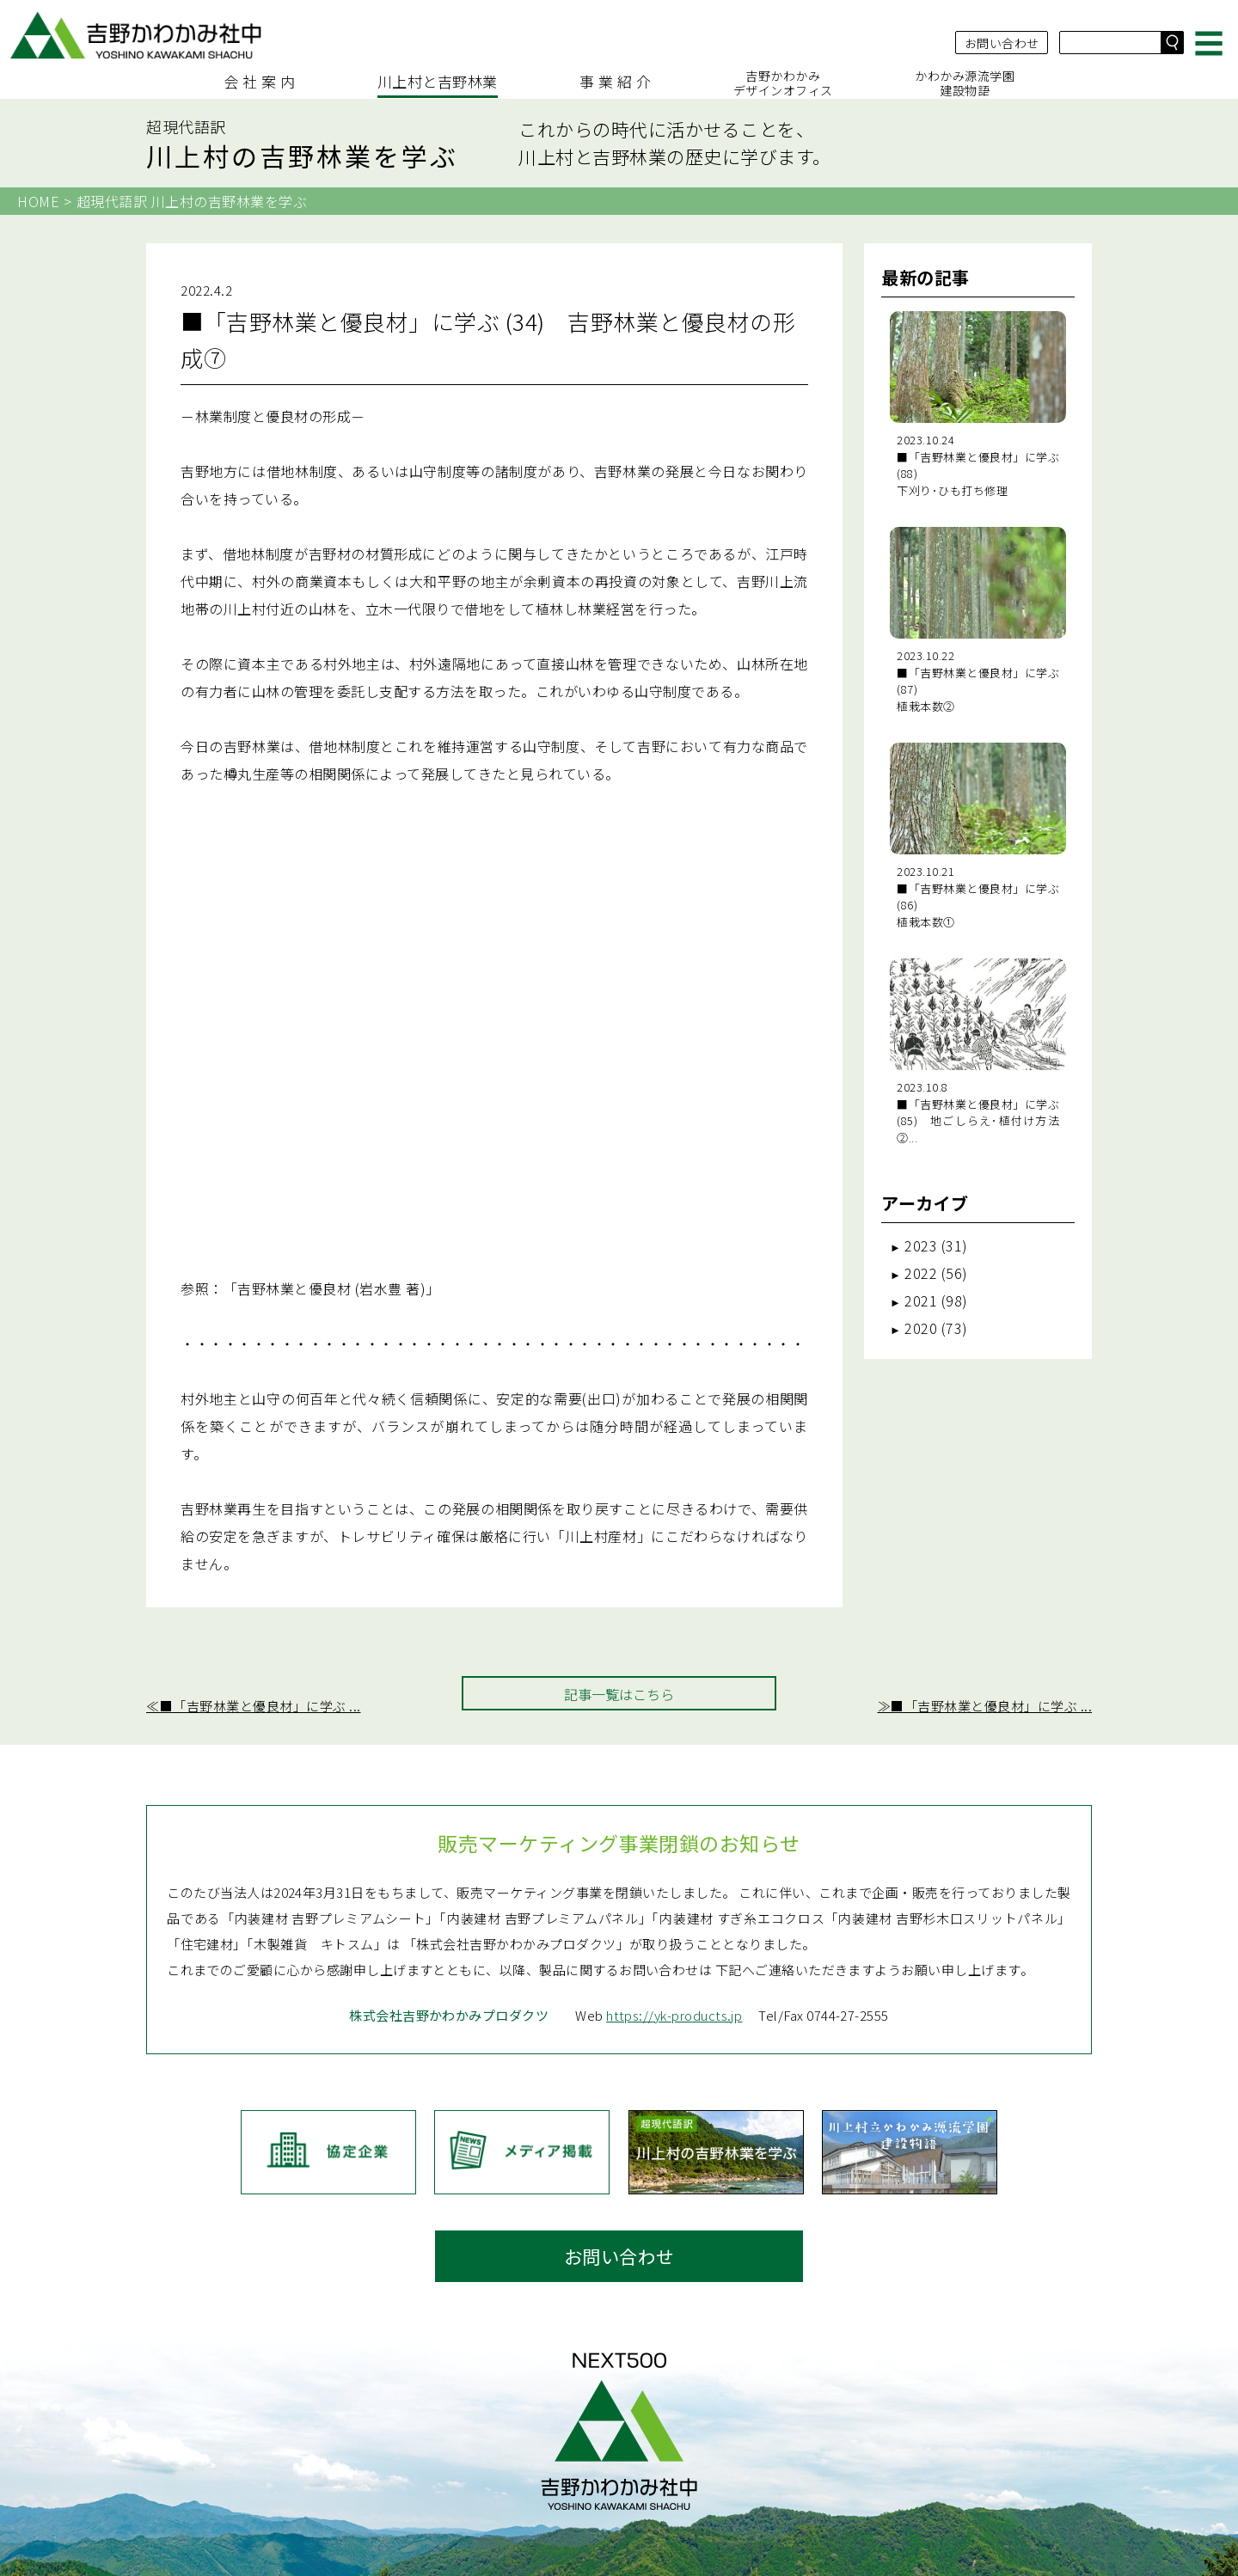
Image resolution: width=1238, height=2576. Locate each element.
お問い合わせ (1000, 32)
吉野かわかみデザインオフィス (783, 79)
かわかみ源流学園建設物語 (964, 79)
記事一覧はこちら (619, 1545)
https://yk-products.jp (677, 1936)
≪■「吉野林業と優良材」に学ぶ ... (253, 1557)
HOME (38, 201)
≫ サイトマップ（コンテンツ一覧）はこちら (619, 2552)
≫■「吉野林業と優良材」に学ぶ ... (985, 1557)
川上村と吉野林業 (437, 78)
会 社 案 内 (260, 78)
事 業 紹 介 (615, 78)
